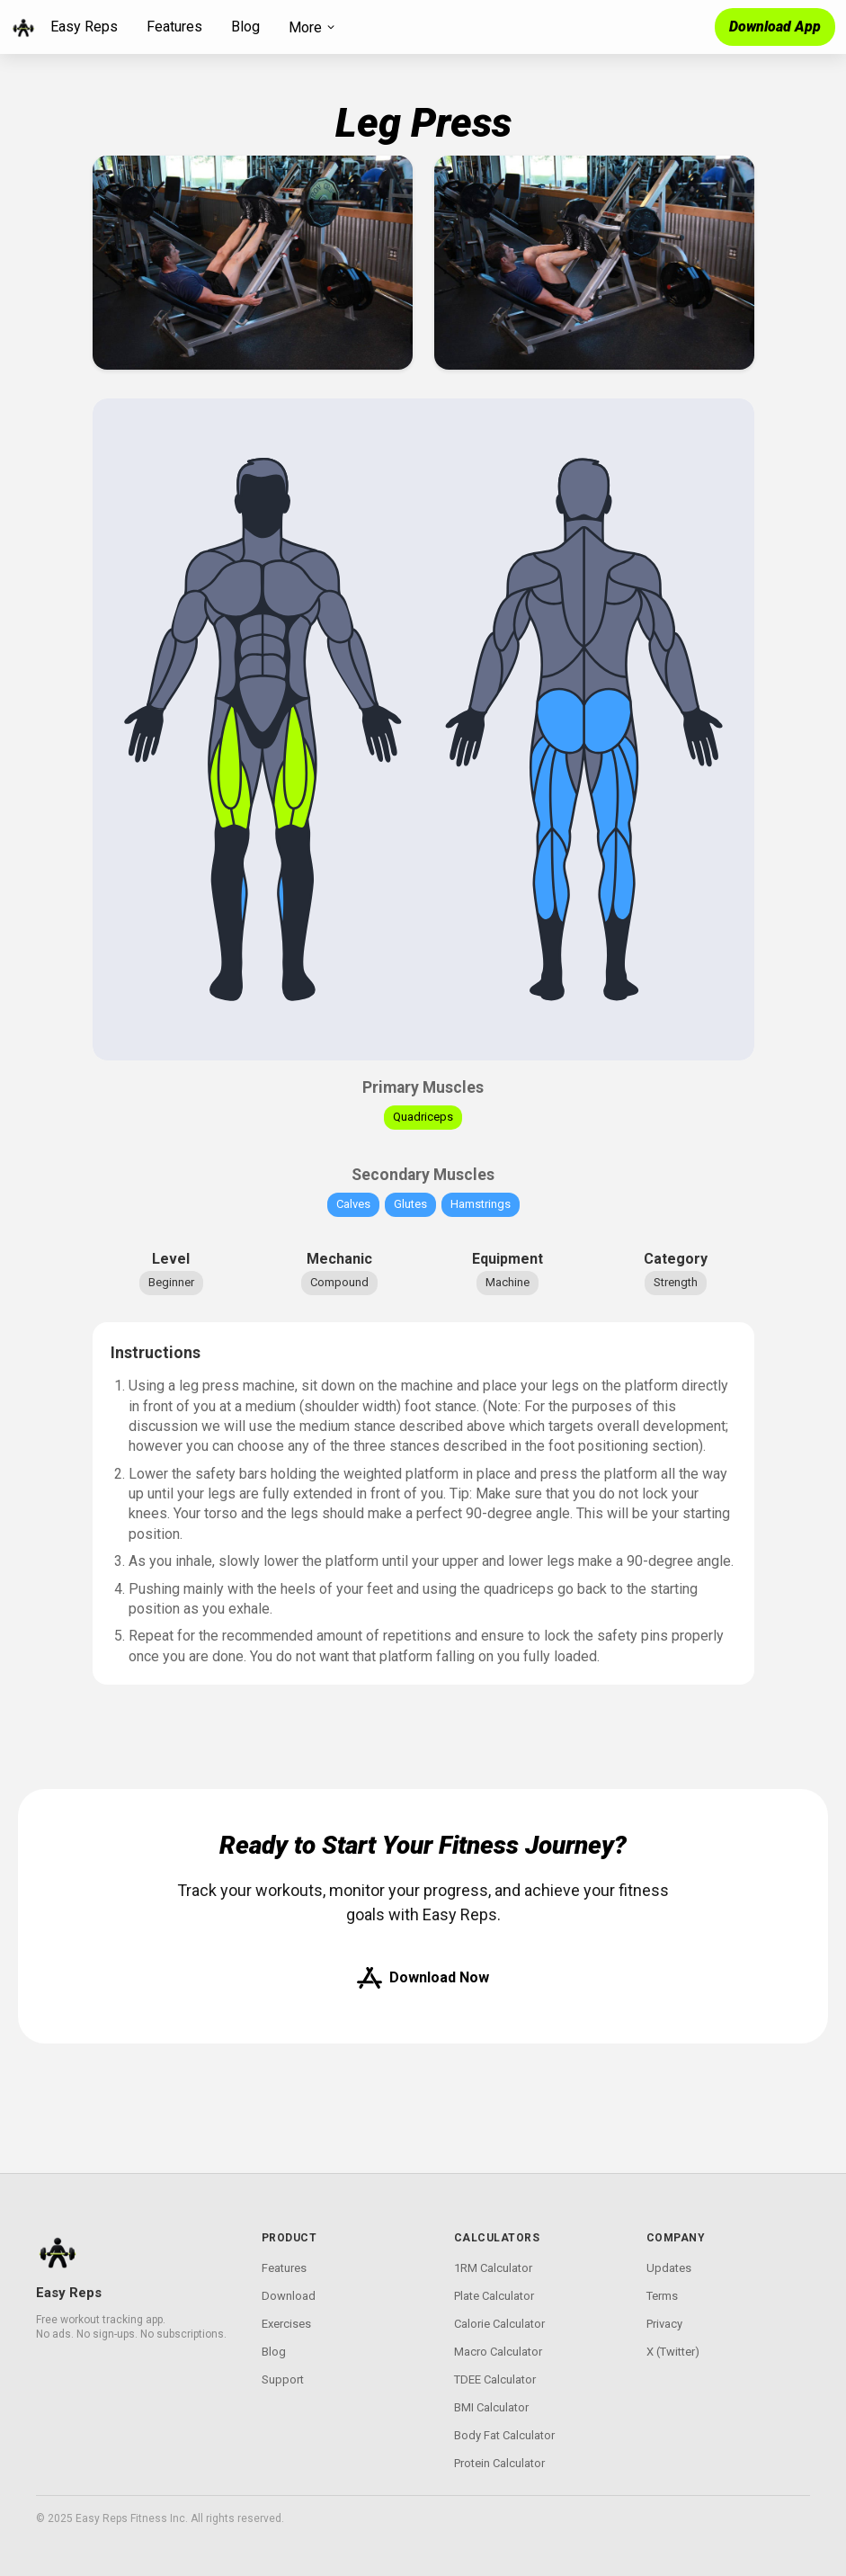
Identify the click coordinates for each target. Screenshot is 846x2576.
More (312, 27)
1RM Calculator (493, 2268)
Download (289, 2296)
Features (174, 26)
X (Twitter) (672, 2351)
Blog (245, 26)
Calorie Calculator (499, 2323)
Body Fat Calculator (504, 2435)
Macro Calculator (498, 2351)
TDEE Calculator (495, 2379)
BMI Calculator (491, 2407)
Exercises (286, 2323)
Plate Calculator (494, 2296)
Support (283, 2379)
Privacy (664, 2323)
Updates (668, 2268)
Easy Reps (84, 26)
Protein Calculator (499, 2463)
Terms (662, 2296)
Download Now (422, 1978)
